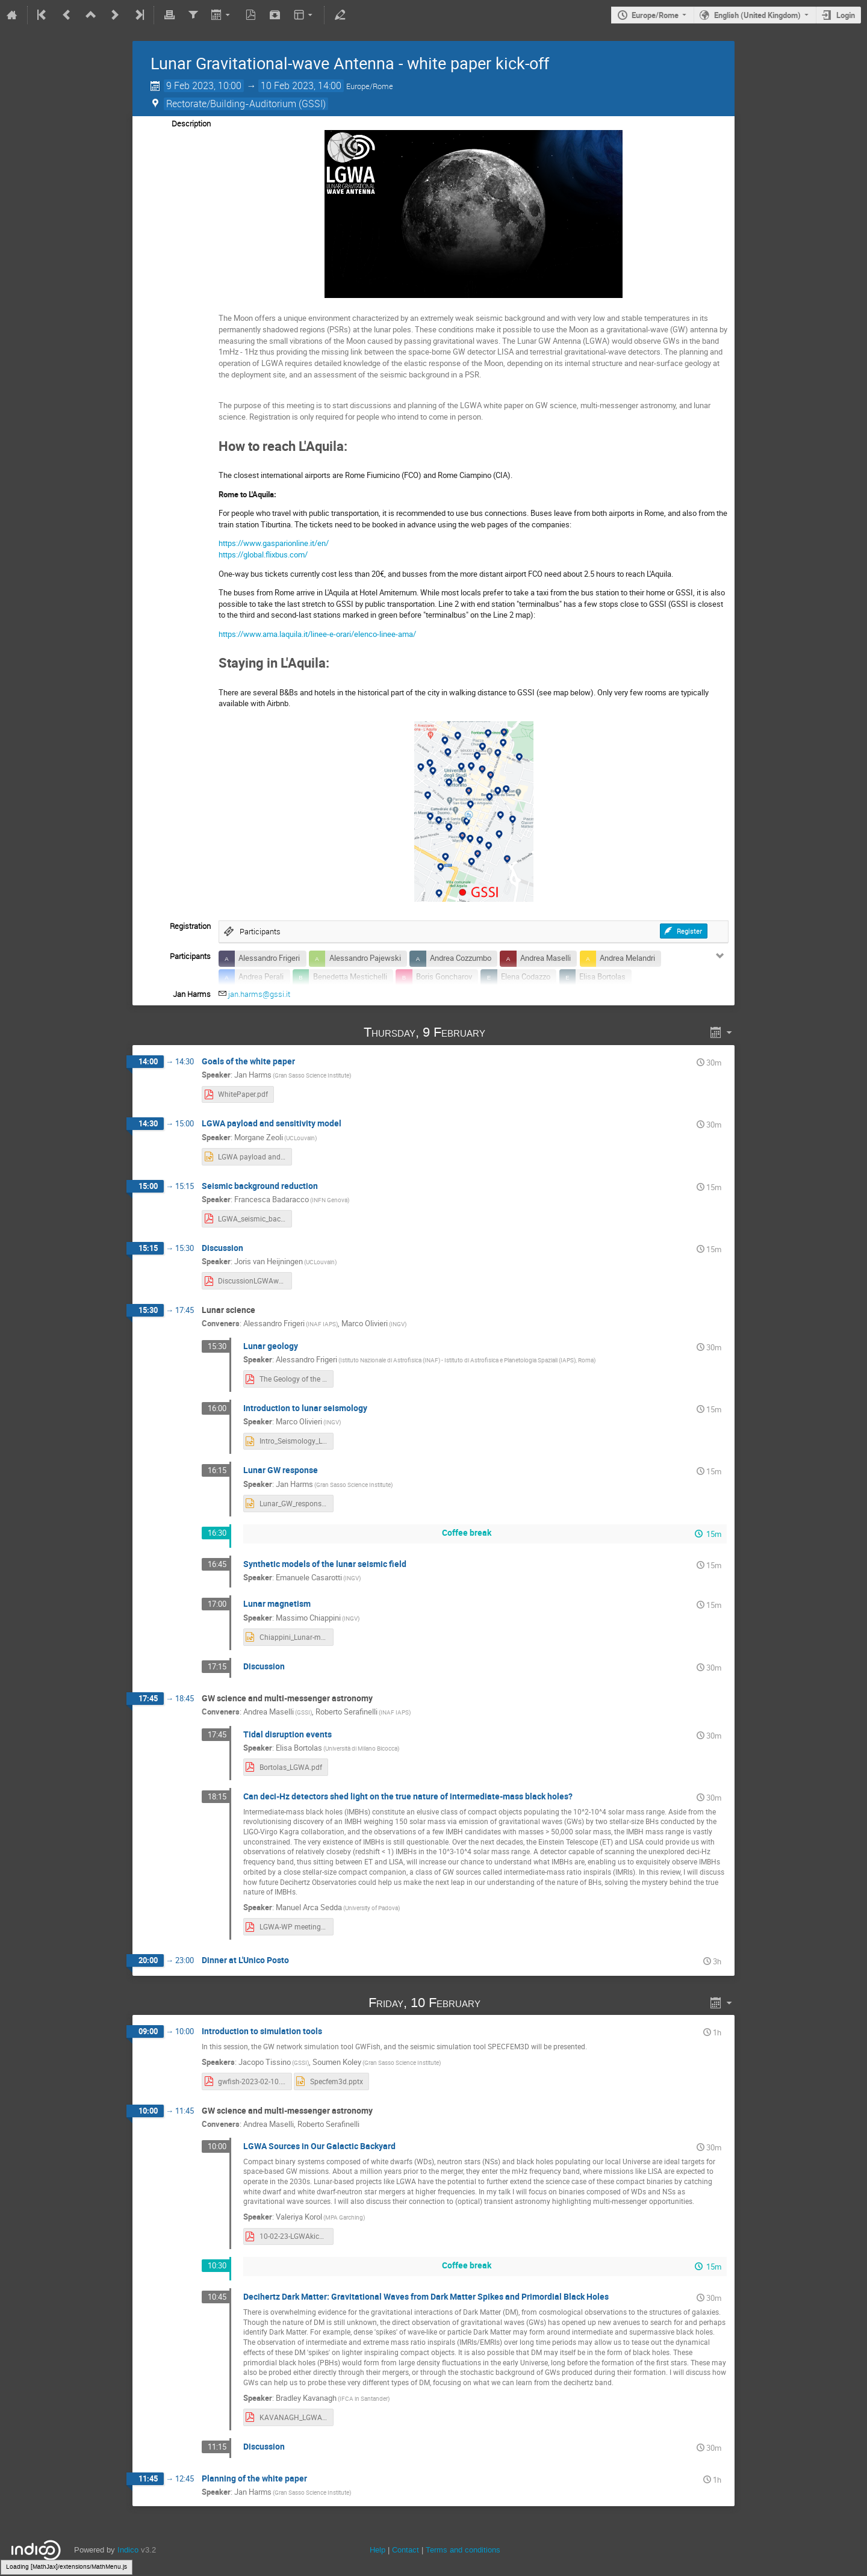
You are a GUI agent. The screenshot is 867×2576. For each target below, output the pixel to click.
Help (377, 2550)
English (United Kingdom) (757, 15)
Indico (127, 2550)
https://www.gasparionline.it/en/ (274, 543)
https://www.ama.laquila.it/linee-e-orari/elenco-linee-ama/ (317, 633)
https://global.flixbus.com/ (263, 554)
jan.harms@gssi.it (259, 994)
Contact (405, 2550)
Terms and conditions (463, 2550)
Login (845, 15)
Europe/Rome (655, 15)
